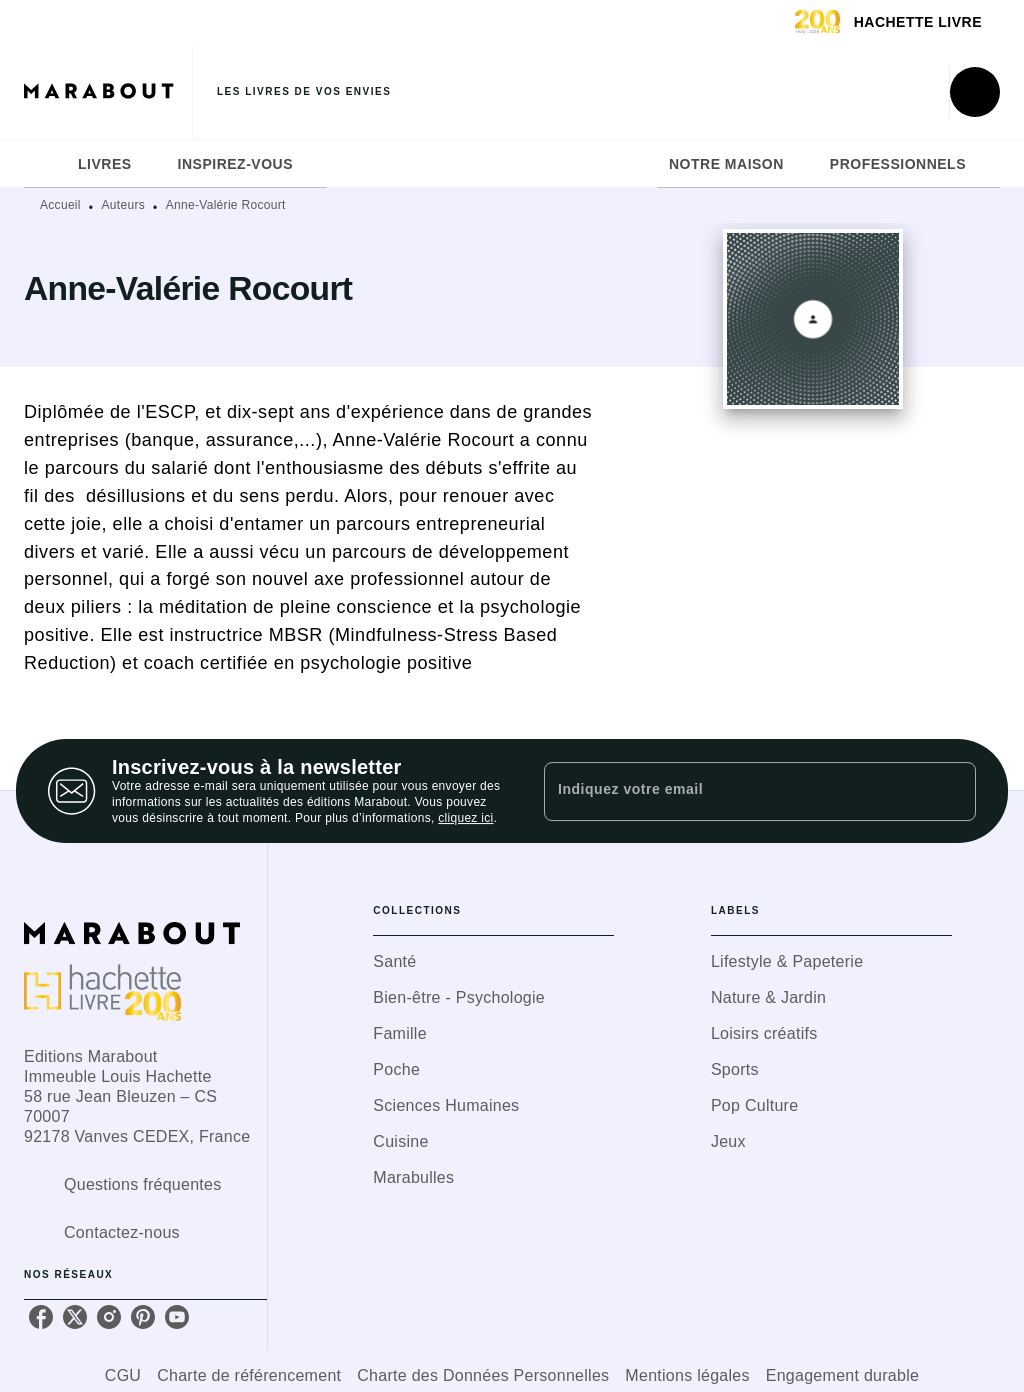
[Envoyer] (952, 791)
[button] (493, 962)
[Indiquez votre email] (735, 791)
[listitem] (41, 1317)
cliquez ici (465, 818)
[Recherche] (975, 92)
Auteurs (123, 205)
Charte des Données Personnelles (483, 1375)
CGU (123, 1375)
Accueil (60, 205)
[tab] (45, 164)
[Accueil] (108, 91)
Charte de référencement (249, 1375)
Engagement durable (842, 1375)
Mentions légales (687, 1375)
